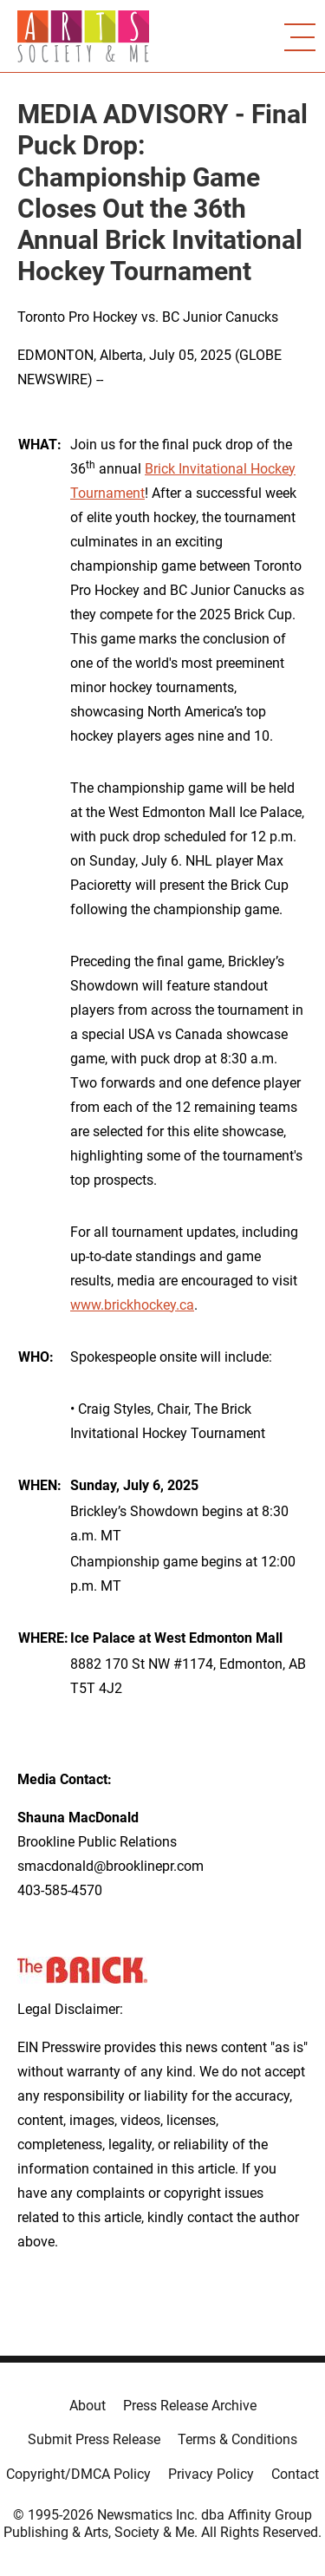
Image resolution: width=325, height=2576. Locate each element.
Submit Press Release (94, 2439)
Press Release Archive (190, 2405)
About (87, 2405)
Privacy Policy (211, 2474)
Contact (295, 2474)
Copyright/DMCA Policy (78, 2474)
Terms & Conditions (237, 2439)
